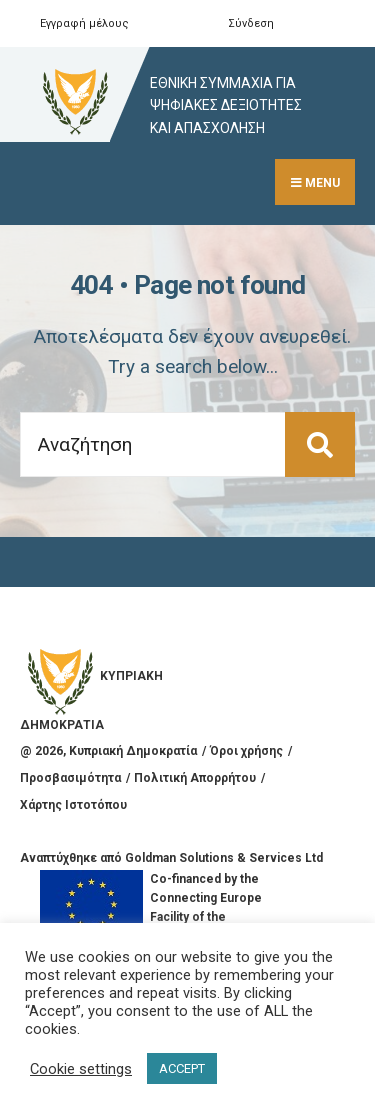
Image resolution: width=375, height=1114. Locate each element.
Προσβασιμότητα (70, 778)
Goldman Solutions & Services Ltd (224, 858)
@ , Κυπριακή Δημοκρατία (108, 751)
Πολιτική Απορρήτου (195, 778)
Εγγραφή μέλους (84, 23)
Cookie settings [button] (81, 1069)
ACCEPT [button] (182, 1068)
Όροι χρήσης (246, 751)
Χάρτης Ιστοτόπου (73, 805)
